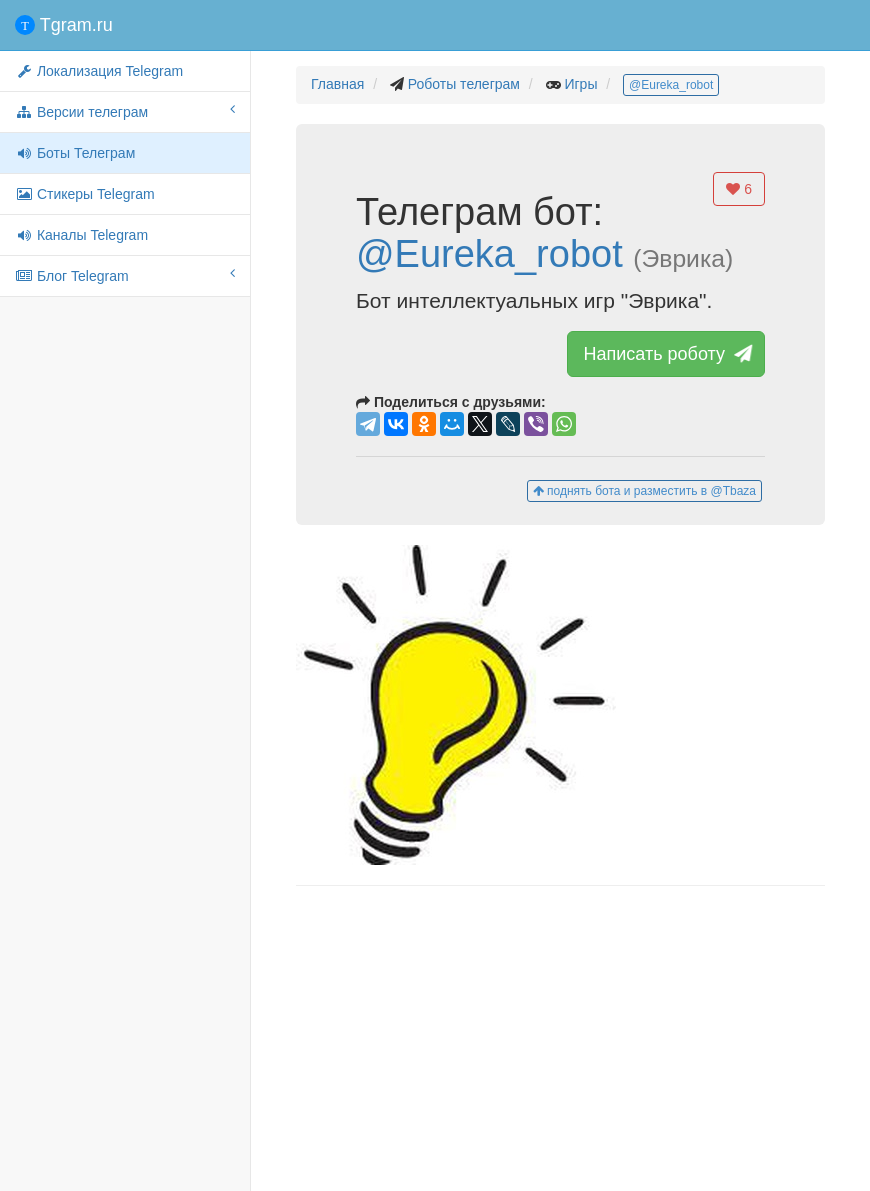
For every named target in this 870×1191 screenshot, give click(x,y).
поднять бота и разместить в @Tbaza (644, 491)
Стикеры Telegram (85, 194)
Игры (580, 84)
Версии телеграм (125, 111)
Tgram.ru (64, 25)
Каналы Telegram (81, 235)
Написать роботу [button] (666, 354)
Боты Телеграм (75, 153)
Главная (337, 84)
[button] (560, 705)
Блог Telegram (125, 275)
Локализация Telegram (99, 71)
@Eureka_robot (671, 85)
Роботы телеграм (464, 84)
